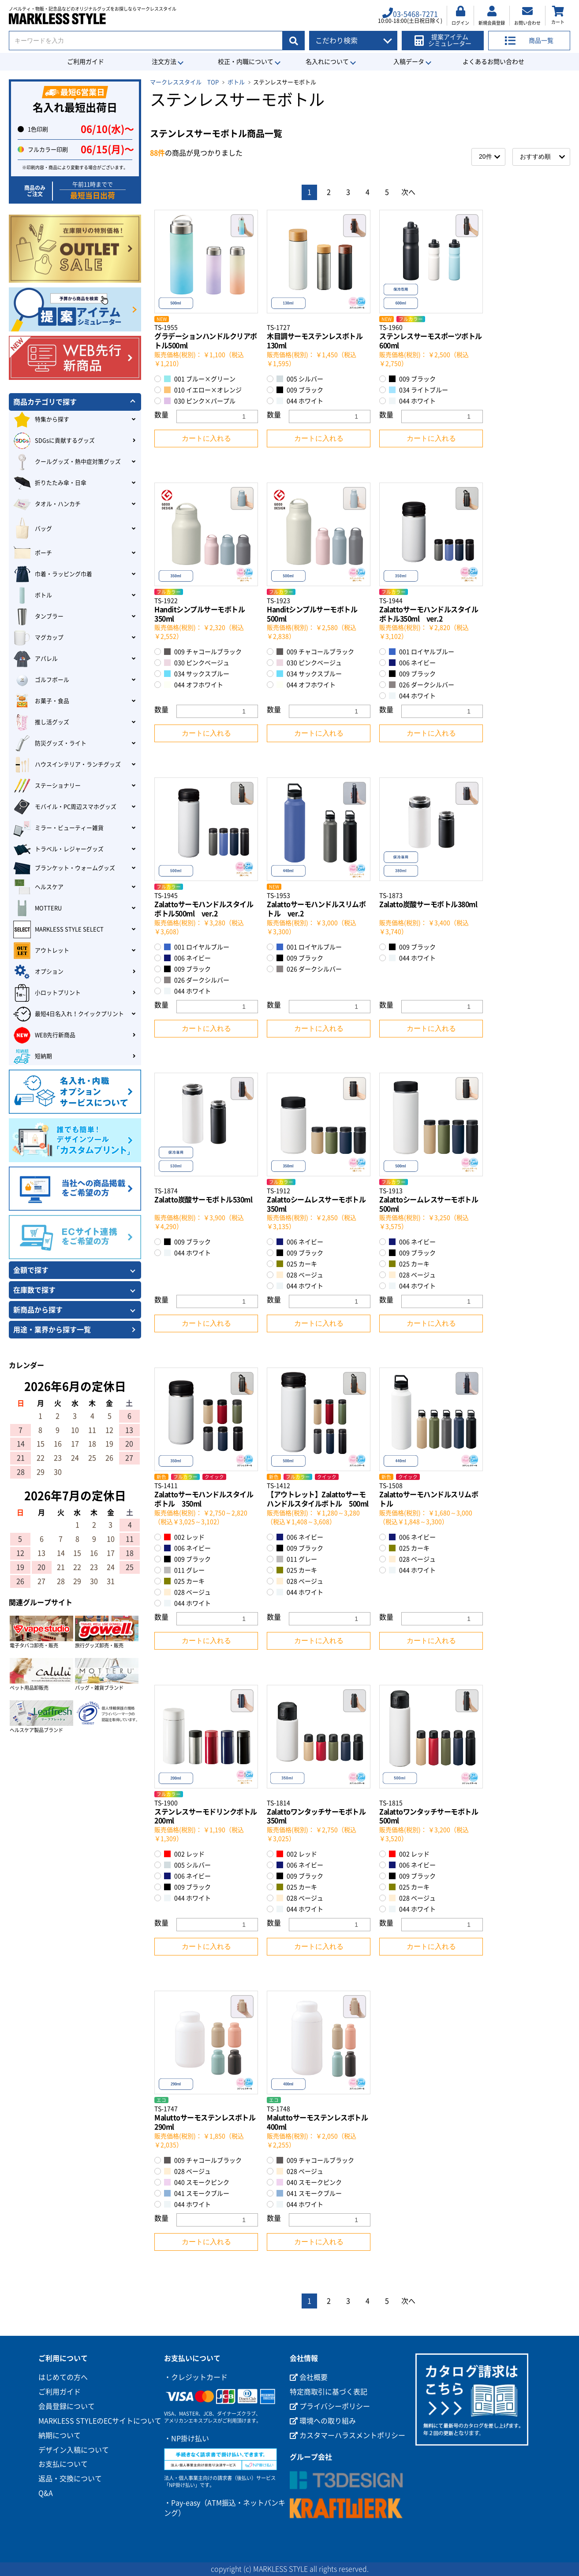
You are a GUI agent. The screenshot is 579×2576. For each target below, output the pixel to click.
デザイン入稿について (73, 2449)
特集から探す (41, 419)
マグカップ (38, 638)
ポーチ (32, 553)
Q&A (45, 2493)
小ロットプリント (47, 993)
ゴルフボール (41, 680)
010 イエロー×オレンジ (203, 390)
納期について (59, 2435)
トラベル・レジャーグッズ (58, 849)
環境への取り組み (323, 2420)
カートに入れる (206, 438)
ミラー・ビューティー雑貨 (58, 828)
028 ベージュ (299, 1274)
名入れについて (327, 62)
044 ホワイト (299, 401)
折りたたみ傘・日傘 (49, 483)
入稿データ (408, 62)
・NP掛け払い (186, 2438)
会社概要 (309, 2377)
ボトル (236, 82)
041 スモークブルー (196, 2193)
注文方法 (164, 62)
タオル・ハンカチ (47, 504)
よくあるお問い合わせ (493, 62)
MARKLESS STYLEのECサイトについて (99, 2420)
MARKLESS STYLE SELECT (58, 929)
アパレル (35, 659)
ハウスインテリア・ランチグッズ (67, 764)
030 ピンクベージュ (196, 662)
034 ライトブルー (418, 390)
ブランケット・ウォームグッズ (64, 868)
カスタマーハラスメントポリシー (347, 2435)
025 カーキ (296, 1263)
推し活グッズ (41, 722)
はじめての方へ (63, 2377)
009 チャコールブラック (203, 651)
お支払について (63, 2464)
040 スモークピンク (196, 2182)
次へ (408, 192)
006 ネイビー (412, 662)
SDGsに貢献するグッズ (54, 441)
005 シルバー (299, 378)
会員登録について (66, 2406)
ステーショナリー (47, 786)
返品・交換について (70, 2478)
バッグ (32, 529)
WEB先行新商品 (44, 1035)
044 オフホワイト (193, 684)
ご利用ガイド (85, 62)
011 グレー (184, 1570)
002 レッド (184, 1537)
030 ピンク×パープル (199, 401)
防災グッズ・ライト (49, 743)
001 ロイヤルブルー (421, 651)
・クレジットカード (196, 2377)
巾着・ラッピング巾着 (52, 574)
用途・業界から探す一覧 (52, 1329)
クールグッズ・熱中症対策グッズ (67, 462)
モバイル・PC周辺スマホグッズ (64, 807)
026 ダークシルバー (421, 684)
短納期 (32, 1056)
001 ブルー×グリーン (199, 378)
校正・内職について (245, 62)
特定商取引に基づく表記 (328, 2391)
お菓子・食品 (41, 701)
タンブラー (38, 616)
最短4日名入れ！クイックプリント (68, 1014)
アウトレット (41, 950)
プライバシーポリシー (330, 2406)
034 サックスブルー (196, 673)
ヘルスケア (38, 887)
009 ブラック (299, 390)
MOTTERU (37, 908)
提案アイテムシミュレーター (443, 40)
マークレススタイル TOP (184, 82)
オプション (38, 972)
